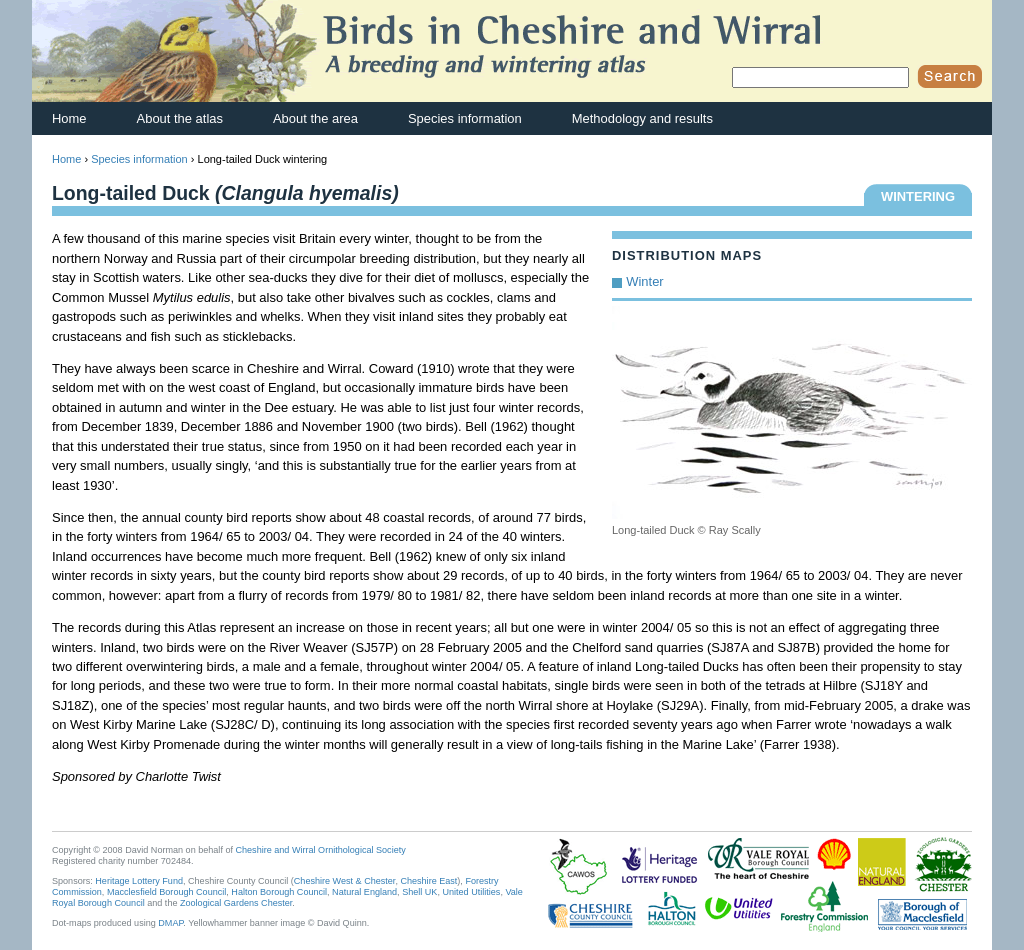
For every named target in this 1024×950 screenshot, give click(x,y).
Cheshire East (428, 881)
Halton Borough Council (279, 892)
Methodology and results (642, 118)
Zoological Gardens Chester (236, 903)
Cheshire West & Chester (345, 881)
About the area (315, 118)
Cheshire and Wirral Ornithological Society (321, 850)
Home (69, 118)
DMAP (170, 923)
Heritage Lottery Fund (139, 881)
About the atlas (180, 118)
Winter (644, 281)
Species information (465, 118)
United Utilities (471, 892)
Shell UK (419, 892)
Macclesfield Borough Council (166, 892)
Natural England (364, 892)
